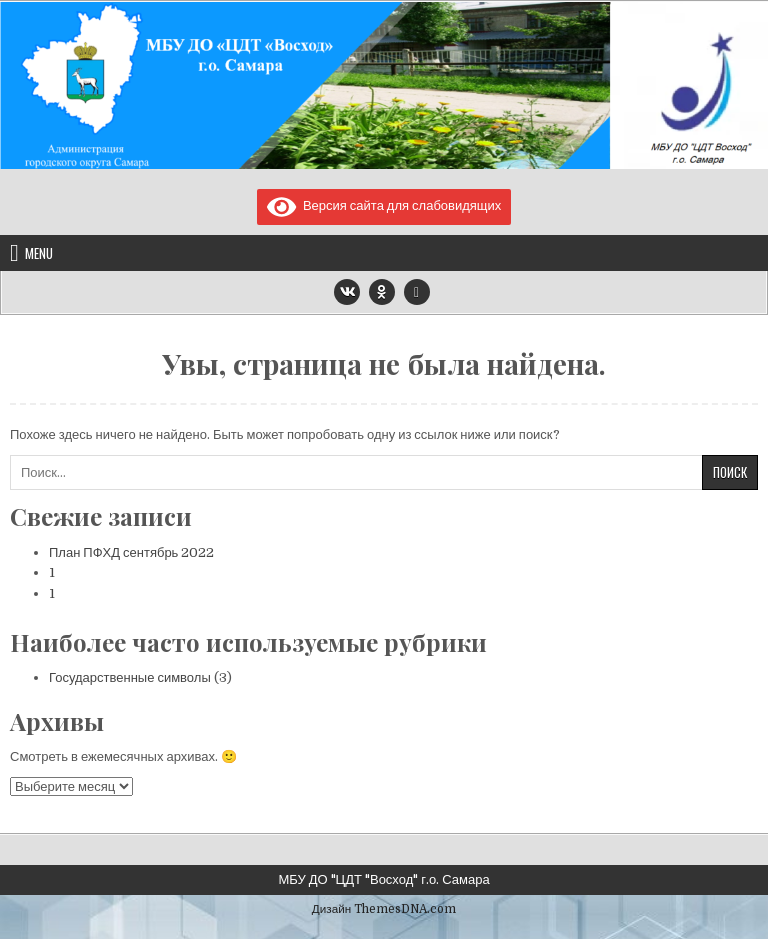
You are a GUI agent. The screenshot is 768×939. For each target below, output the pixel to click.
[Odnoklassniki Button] (382, 292)
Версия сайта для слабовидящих (384, 205)
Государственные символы (130, 677)
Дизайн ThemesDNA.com (384, 909)
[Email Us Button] (417, 292)
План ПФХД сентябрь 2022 (131, 552)
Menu (39, 253)
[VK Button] (347, 292)
